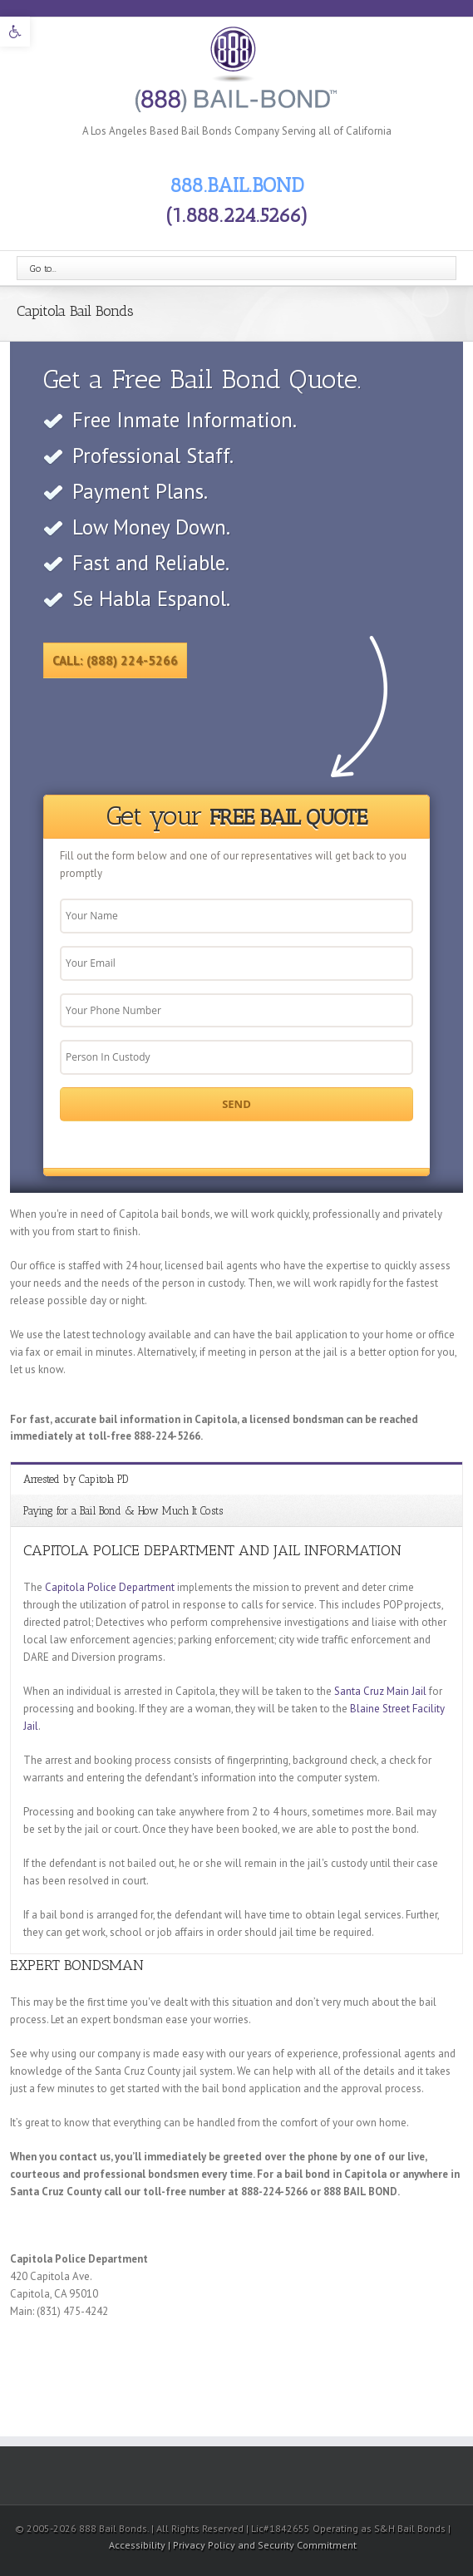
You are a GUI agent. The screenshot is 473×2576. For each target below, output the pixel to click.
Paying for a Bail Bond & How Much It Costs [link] (123, 1511)
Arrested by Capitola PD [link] (75, 1479)
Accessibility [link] (138, 2545)
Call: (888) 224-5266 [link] (115, 660)
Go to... (43, 268)
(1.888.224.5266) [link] (236, 215)
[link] (15, 32)
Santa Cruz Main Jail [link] (380, 1691)
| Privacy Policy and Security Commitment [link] (262, 2545)
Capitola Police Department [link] (110, 1587)
